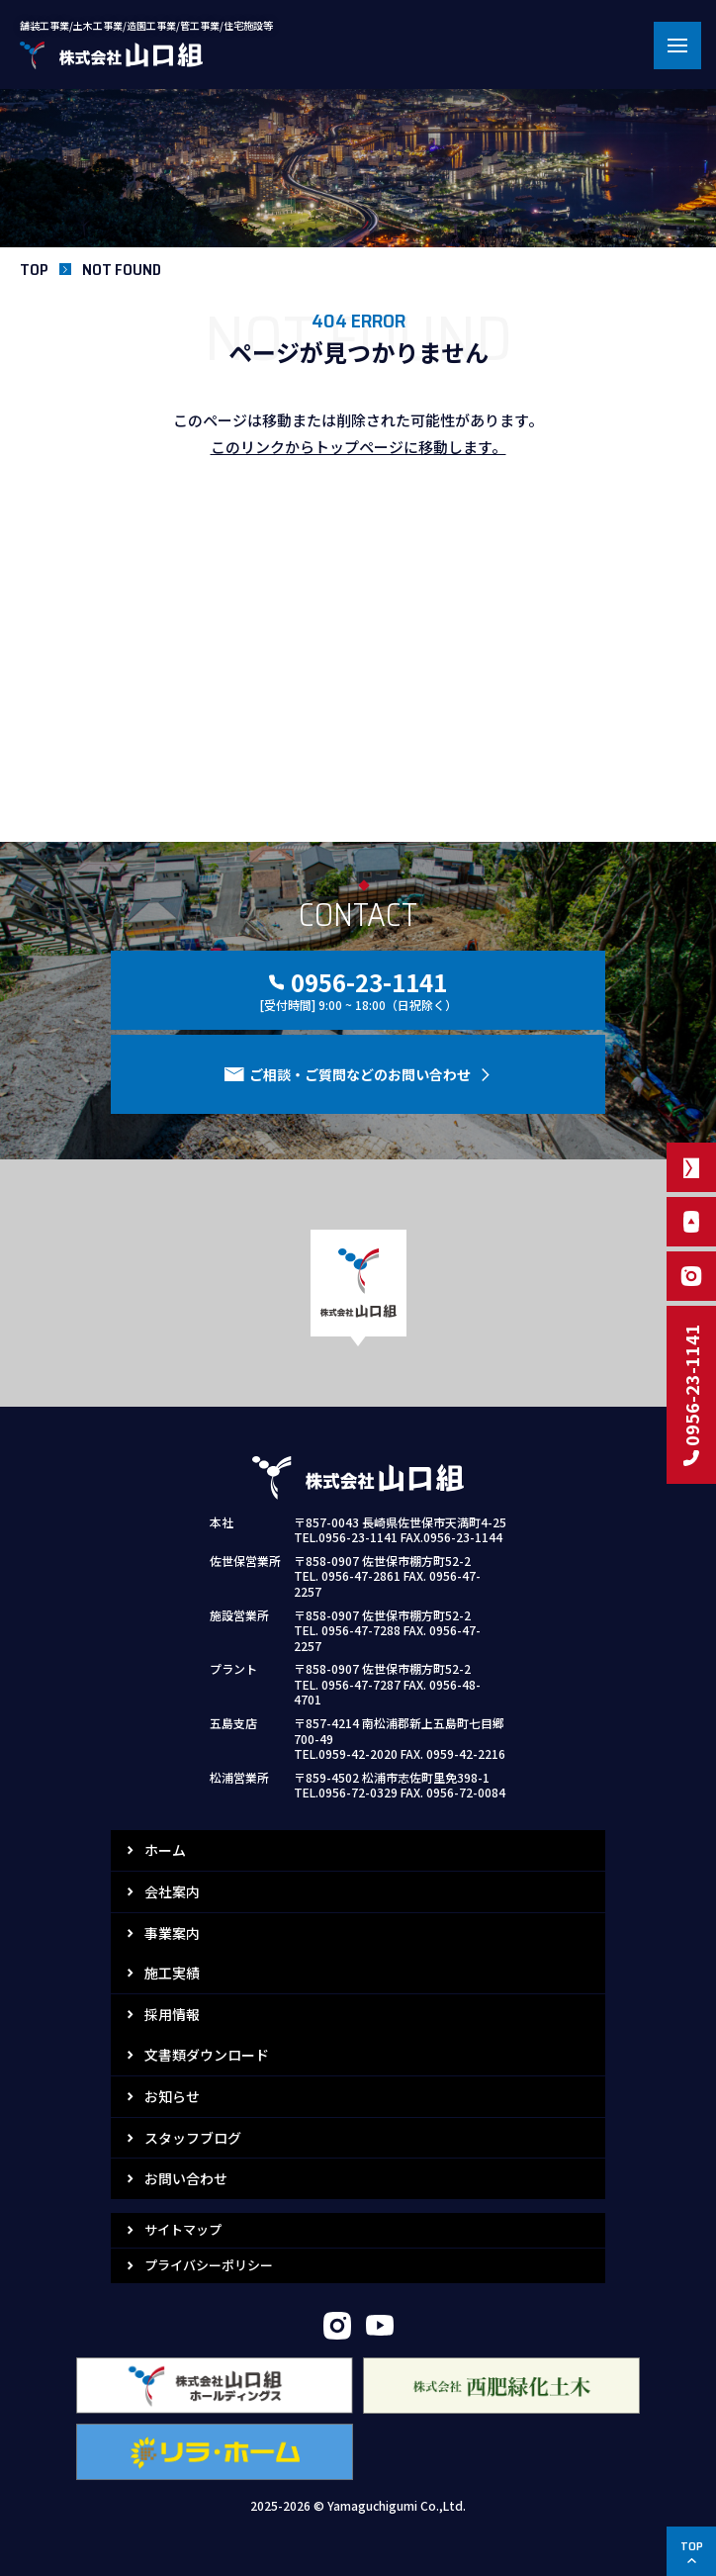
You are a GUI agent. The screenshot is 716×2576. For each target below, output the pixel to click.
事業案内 (172, 1933)
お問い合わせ (185, 2178)
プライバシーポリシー (208, 2264)
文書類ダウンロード (206, 2055)
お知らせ (172, 2096)
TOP (34, 269)
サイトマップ (183, 2229)
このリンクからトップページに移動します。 (358, 446)
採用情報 (172, 2014)
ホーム (165, 1850)
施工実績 (172, 1972)
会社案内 (172, 1891)
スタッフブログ (192, 2138)
